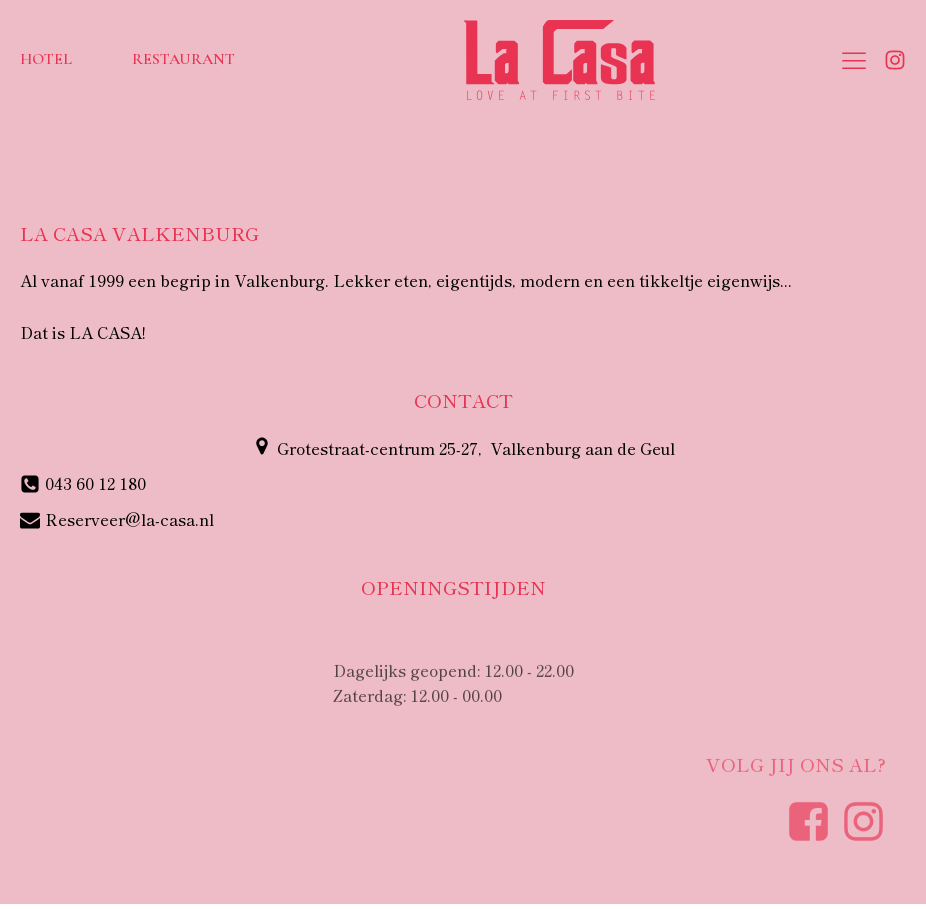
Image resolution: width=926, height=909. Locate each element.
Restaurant (183, 59)
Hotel (46, 59)
